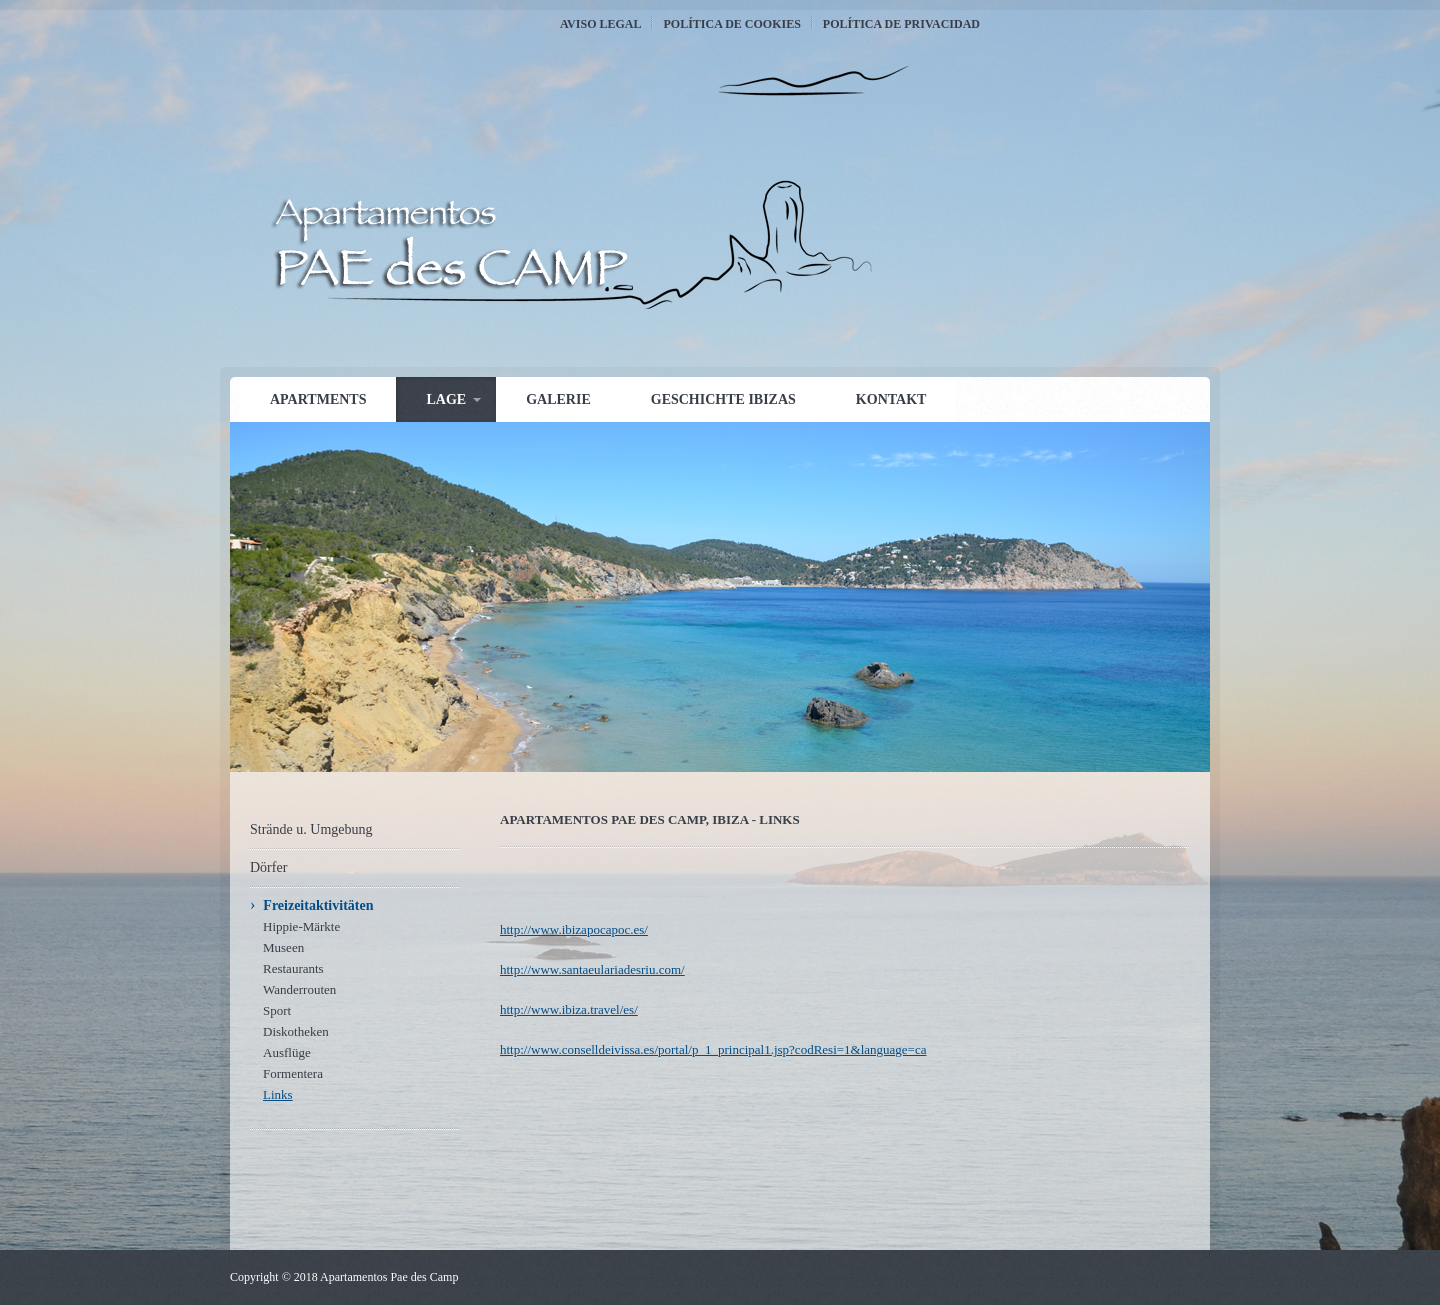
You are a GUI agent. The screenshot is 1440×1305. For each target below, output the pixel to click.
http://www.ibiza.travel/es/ (569, 1009)
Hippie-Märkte (301, 926)
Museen (283, 947)
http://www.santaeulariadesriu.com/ (592, 969)
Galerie (558, 399)
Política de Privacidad (901, 24)
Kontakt (891, 399)
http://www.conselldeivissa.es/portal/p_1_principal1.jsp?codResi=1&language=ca (713, 1049)
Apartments (318, 399)
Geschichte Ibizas (723, 399)
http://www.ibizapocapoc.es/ (574, 929)
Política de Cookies (731, 24)
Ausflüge (287, 1052)
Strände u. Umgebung (311, 829)
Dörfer (268, 867)
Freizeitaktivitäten (318, 905)
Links (278, 1094)
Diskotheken (296, 1031)
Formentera (293, 1073)
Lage (446, 399)
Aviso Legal (600, 24)
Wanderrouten (299, 989)
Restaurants (293, 968)
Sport (277, 1010)
